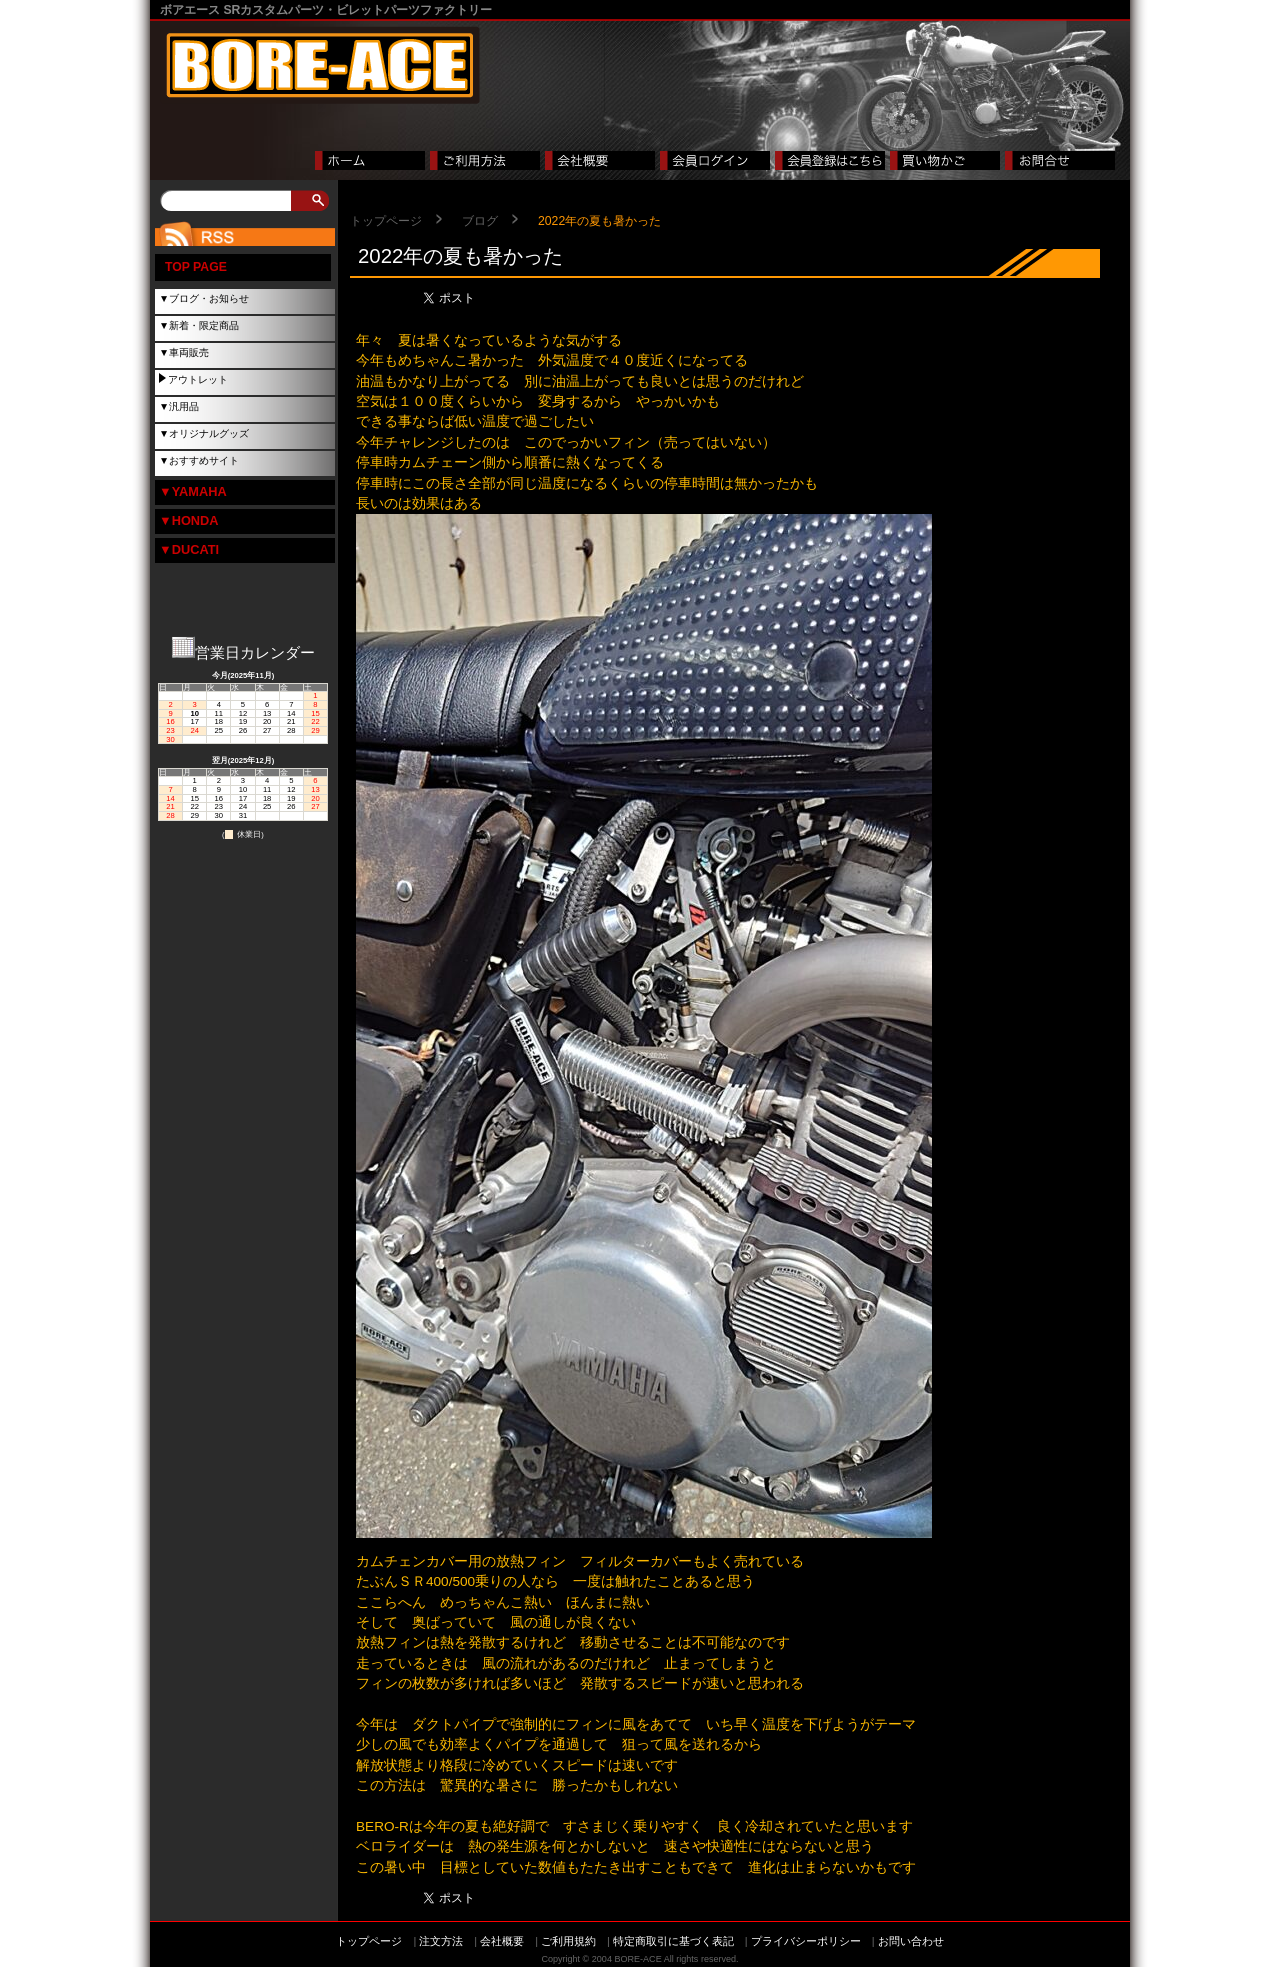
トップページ (386, 221)
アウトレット (198, 379)
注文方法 (441, 1941)
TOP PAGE (196, 267)
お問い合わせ (911, 1941)
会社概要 (502, 1941)
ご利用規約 (568, 1941)
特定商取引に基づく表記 (673, 1941)
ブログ (480, 221)
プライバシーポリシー (806, 1941)
